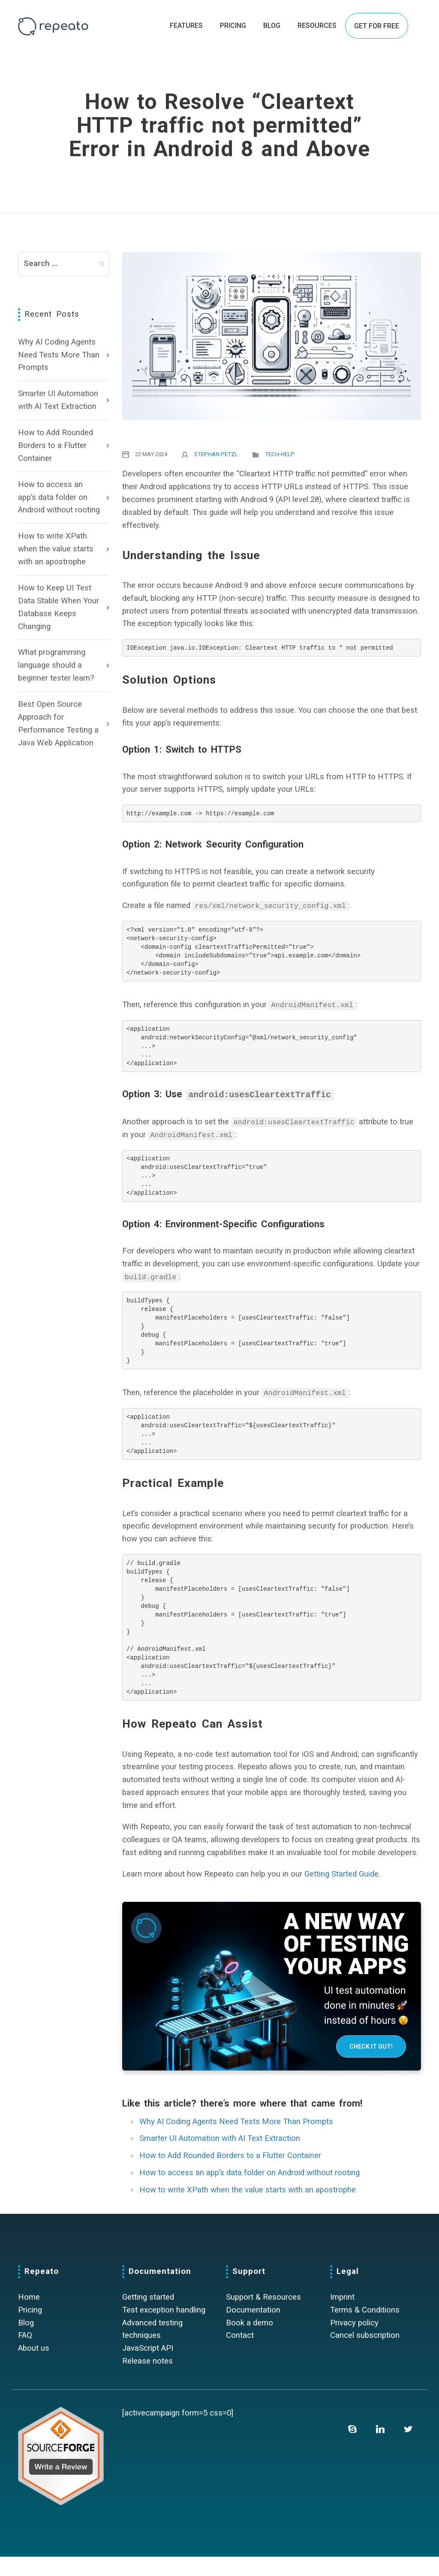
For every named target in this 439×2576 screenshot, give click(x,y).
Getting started (148, 2316)
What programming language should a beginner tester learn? (56, 665)
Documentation (253, 2329)
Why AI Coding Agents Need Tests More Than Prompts (58, 354)
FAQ (25, 2355)
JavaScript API (147, 2368)
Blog (26, 2342)
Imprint (342, 2316)
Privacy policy (354, 2342)
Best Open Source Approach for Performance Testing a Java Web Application (58, 723)
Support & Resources (263, 2316)
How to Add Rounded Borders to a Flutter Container (55, 445)
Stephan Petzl (216, 454)
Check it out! (371, 2066)
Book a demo (249, 2342)
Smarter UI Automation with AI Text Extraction (58, 400)
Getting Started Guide (341, 1893)
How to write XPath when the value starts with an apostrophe (55, 548)
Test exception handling (163, 2329)
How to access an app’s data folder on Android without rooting (59, 497)
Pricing (30, 2329)
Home (29, 2316)
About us (33, 2368)
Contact (240, 2355)
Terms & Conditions (365, 2329)
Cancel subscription (365, 2355)
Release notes (147, 2380)
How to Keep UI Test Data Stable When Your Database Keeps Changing (58, 607)
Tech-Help (280, 454)
